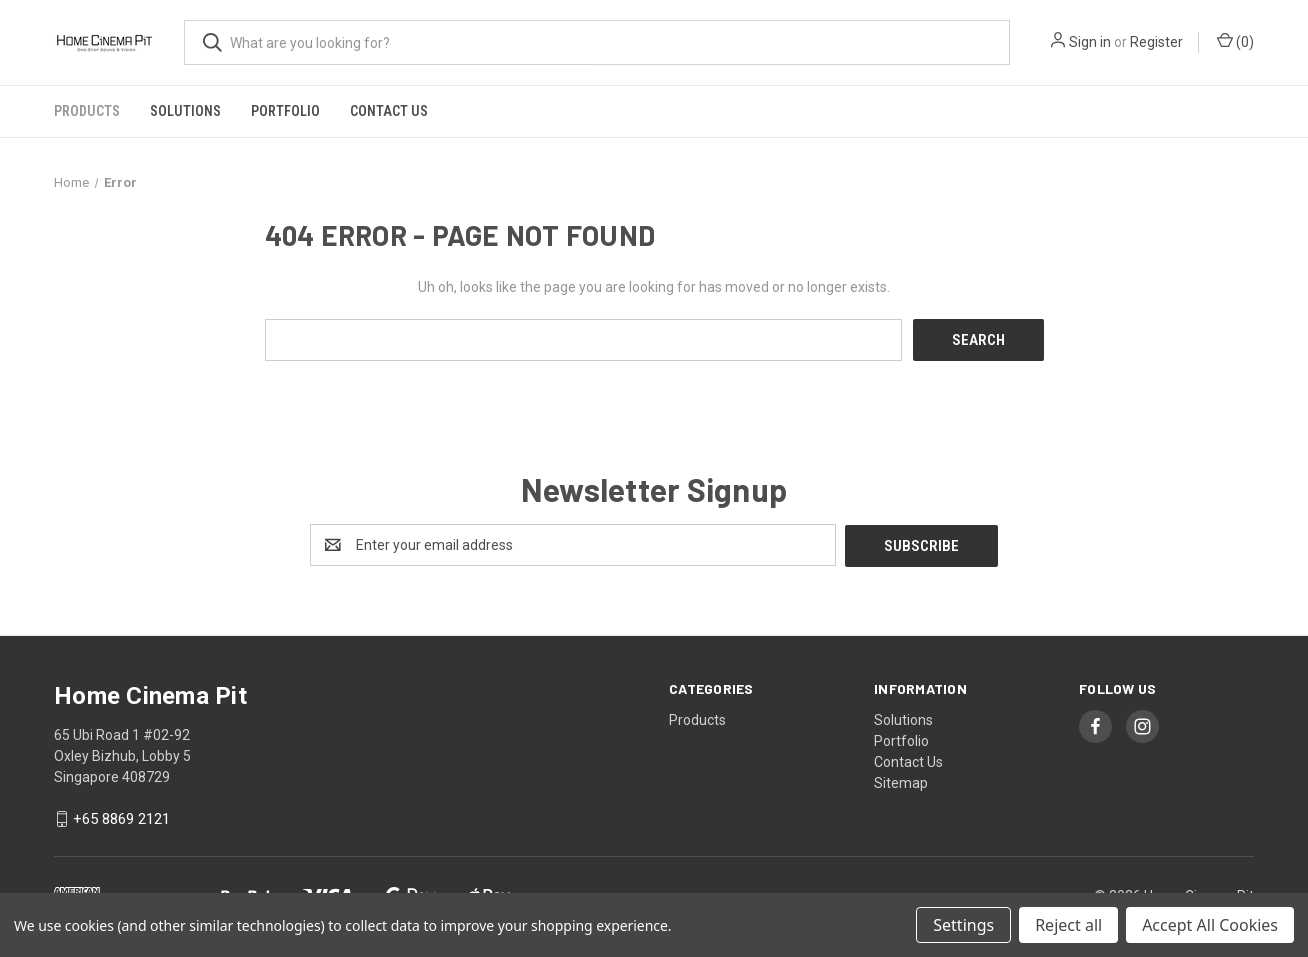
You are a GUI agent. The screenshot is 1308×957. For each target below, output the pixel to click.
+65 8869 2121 (121, 818)
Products (87, 111)
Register (1156, 42)
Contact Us (389, 111)
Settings (963, 925)
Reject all (1068, 925)
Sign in (1090, 42)
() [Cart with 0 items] (1235, 41)
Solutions (185, 111)
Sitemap (901, 781)
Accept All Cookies (1210, 925)
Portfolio (285, 111)
